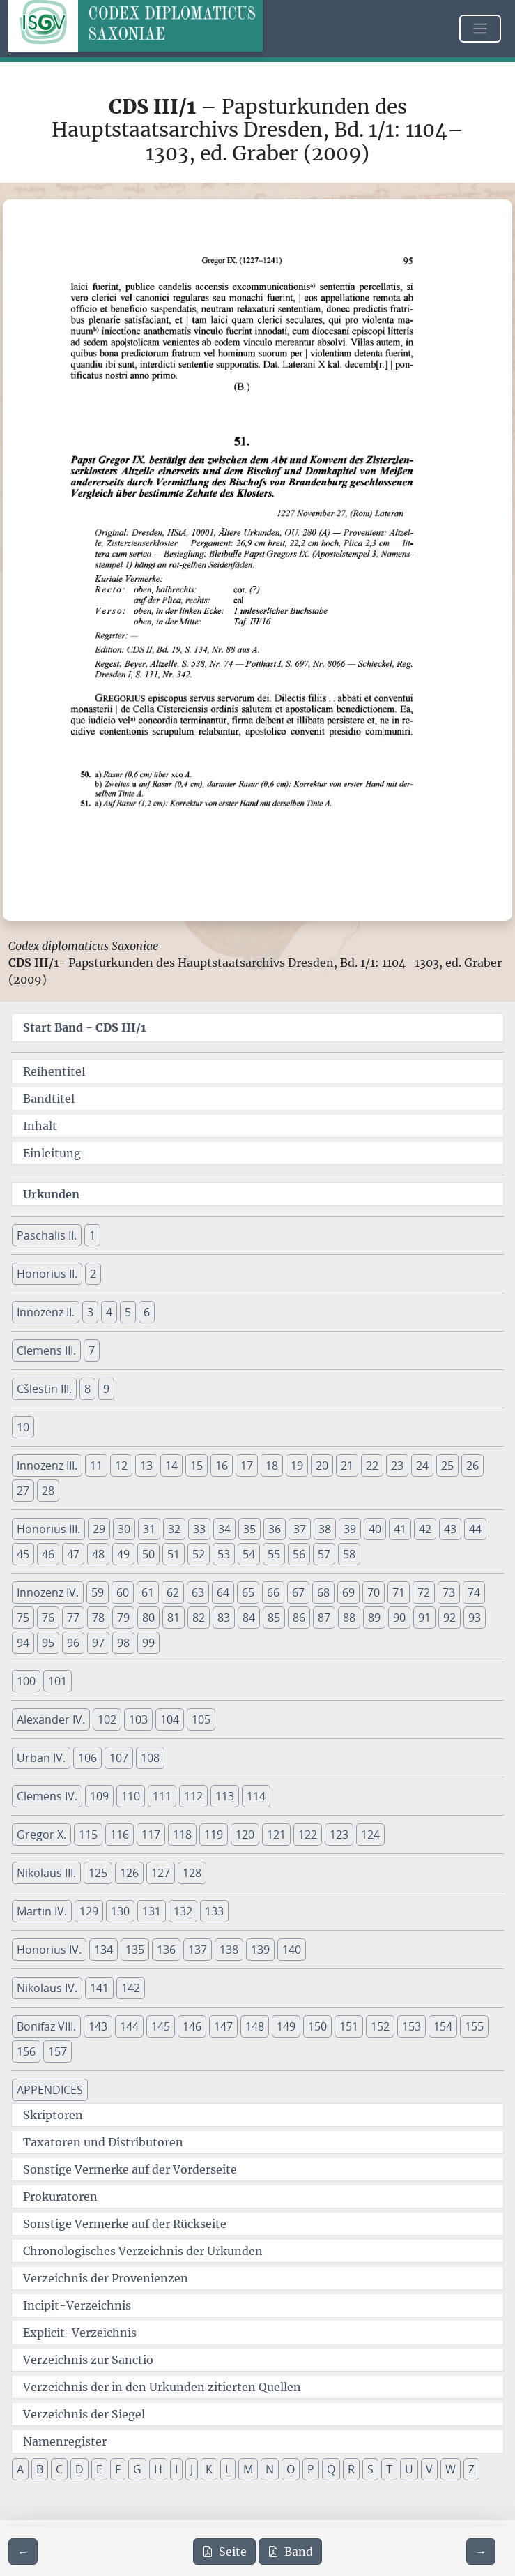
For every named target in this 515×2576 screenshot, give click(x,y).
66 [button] (273, 1592)
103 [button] (138, 1719)
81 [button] (173, 1617)
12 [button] (121, 1465)
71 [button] (398, 1592)
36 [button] (274, 1529)
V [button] (429, 2469)
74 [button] (474, 1592)
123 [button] (339, 1834)
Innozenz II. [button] (46, 1312)
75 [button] (23, 1617)
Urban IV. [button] (41, 1757)
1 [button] (92, 1235)
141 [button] (99, 1988)
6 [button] (147, 1312)
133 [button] (214, 1911)
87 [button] (324, 1617)
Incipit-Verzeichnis (77, 2305)
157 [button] (57, 2051)
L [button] (228, 2469)
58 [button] (349, 1554)
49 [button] (123, 1554)
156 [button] (26, 2051)
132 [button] (183, 1911)
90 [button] (399, 1617)
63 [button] (198, 1592)
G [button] (137, 2469)
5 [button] (128, 1312)
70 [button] (373, 1592)
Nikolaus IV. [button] (47, 1988)
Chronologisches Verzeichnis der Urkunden (143, 2251)
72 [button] (423, 1592)
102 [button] (107, 1719)
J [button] (191, 2469)
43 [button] (450, 1529)
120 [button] (245, 1834)
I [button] (176, 2469)
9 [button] (106, 1388)
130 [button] (120, 1911)
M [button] (248, 2469)
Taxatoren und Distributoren (103, 2142)
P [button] (310, 2469)
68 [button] (323, 1592)
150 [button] (317, 2026)
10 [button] (23, 1427)
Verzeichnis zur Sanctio (88, 2360)
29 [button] (99, 1529)
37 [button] (299, 1529)
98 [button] (123, 1642)
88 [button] (349, 1617)
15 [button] (196, 1465)
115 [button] (88, 1834)
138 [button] (229, 1949)
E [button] (99, 2469)
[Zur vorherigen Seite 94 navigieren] (23, 2551)
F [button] (118, 2469)
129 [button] (88, 1911)
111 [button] (162, 1796)
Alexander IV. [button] (51, 1719)
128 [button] (192, 1873)
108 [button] (150, 1757)
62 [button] (173, 1592)
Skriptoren (53, 2115)
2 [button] (93, 1273)
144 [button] (129, 2026)
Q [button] (331, 2469)
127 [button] (160, 1873)
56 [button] (299, 1554)
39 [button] (350, 1529)
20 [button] (322, 1465)
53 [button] (223, 1554)
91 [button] (424, 1617)
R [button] (351, 2469)
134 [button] (103, 1949)
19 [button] (297, 1465)
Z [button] (471, 2469)
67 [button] (298, 1592)
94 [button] (23, 1642)
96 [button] (73, 1642)
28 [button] (48, 1490)
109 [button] (99, 1796)
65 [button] (248, 1592)
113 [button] (224, 1796)
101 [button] (57, 1681)
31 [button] (149, 1529)
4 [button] (109, 1312)
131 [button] (151, 1911)
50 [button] (148, 1554)
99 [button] (148, 1642)
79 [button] (123, 1617)
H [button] (158, 2469)
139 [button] (260, 1949)
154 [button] (442, 2026)
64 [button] (223, 1592)
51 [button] (173, 1554)
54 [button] (249, 1554)
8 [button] (87, 1388)
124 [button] (370, 1834)
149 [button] (286, 2026)
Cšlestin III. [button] (44, 1388)
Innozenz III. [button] (47, 1465)
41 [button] (400, 1529)
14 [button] (171, 1465)
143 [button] (98, 2026)
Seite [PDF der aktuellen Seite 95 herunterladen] (224, 2552)
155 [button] (474, 2026)
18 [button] (272, 1465)
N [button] (270, 2469)
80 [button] (148, 1617)
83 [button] (223, 1617)
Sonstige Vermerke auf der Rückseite (124, 2224)
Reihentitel (54, 1071)
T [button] (389, 2469)
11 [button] (96, 1465)
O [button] (290, 2469)
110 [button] (130, 1796)
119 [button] (213, 1834)
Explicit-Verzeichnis (80, 2333)
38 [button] (324, 1529)
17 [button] (246, 1465)
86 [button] (299, 1617)
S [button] (370, 2469)
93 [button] (474, 1617)
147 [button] (223, 2026)
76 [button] (48, 1617)
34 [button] (224, 1529)
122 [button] (307, 1834)
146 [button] (192, 2026)
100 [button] (26, 1681)
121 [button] (276, 1834)
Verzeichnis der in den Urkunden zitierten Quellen (162, 2387)
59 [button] (97, 1592)
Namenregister (65, 2441)
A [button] (20, 2469)
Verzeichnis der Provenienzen (105, 2278)
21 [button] (347, 1465)
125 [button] (98, 1873)
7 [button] (92, 1350)
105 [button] (201, 1719)
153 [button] (411, 2026)
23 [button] (397, 1465)
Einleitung (52, 1153)
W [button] (450, 2469)
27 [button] (23, 1490)
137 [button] (197, 1949)
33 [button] (199, 1529)
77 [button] (73, 1617)
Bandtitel (49, 1099)
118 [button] (182, 1834)
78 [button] (98, 1617)
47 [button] (73, 1554)
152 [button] (380, 2026)
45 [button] (23, 1554)
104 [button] (169, 1719)
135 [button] (134, 1949)
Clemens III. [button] (46, 1350)
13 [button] (146, 1465)
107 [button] (118, 1757)
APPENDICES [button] (50, 2089)
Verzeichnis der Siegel (84, 2414)
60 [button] (122, 1592)
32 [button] (174, 1529)
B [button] (39, 2469)
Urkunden (51, 1194)
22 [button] (372, 1465)
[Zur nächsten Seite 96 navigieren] (480, 2551)
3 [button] (90, 1312)
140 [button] (291, 1949)
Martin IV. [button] (42, 1911)
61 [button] (147, 1592)
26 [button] (472, 1465)
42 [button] (425, 1529)
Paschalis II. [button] (47, 1235)
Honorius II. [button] (47, 1273)
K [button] (209, 2469)
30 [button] (124, 1529)
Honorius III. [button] (48, 1529)
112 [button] (193, 1796)
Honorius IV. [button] (49, 1949)
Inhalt (40, 1126)
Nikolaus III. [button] (46, 1873)
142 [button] (130, 1988)
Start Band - (84, 1027)
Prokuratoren (60, 2197)
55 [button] (274, 1554)
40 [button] (375, 1529)
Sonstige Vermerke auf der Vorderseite (130, 2169)
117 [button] (150, 1834)
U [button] (409, 2469)
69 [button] (348, 1592)
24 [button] (422, 1465)
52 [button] (198, 1554)
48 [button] (98, 1554)
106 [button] (87, 1757)
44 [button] (475, 1529)
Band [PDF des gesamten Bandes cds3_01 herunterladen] (290, 2552)
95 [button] (48, 1642)
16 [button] (221, 1465)
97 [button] (98, 1642)
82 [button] (198, 1617)
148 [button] (254, 2026)
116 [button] (119, 1834)
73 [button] (449, 1592)
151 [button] (348, 2026)
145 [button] (160, 2026)
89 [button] (374, 1617)
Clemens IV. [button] (47, 1796)
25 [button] (447, 1465)
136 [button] (166, 1949)
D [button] (79, 2469)
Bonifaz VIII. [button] (46, 2026)
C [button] (59, 2469)
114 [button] (256, 1796)
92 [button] (449, 1617)
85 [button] (274, 1617)
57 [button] (324, 1554)
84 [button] (249, 1617)
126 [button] (129, 1873)
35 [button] (249, 1529)
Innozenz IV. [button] (48, 1592)
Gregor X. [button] (41, 1834)
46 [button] (48, 1554)
